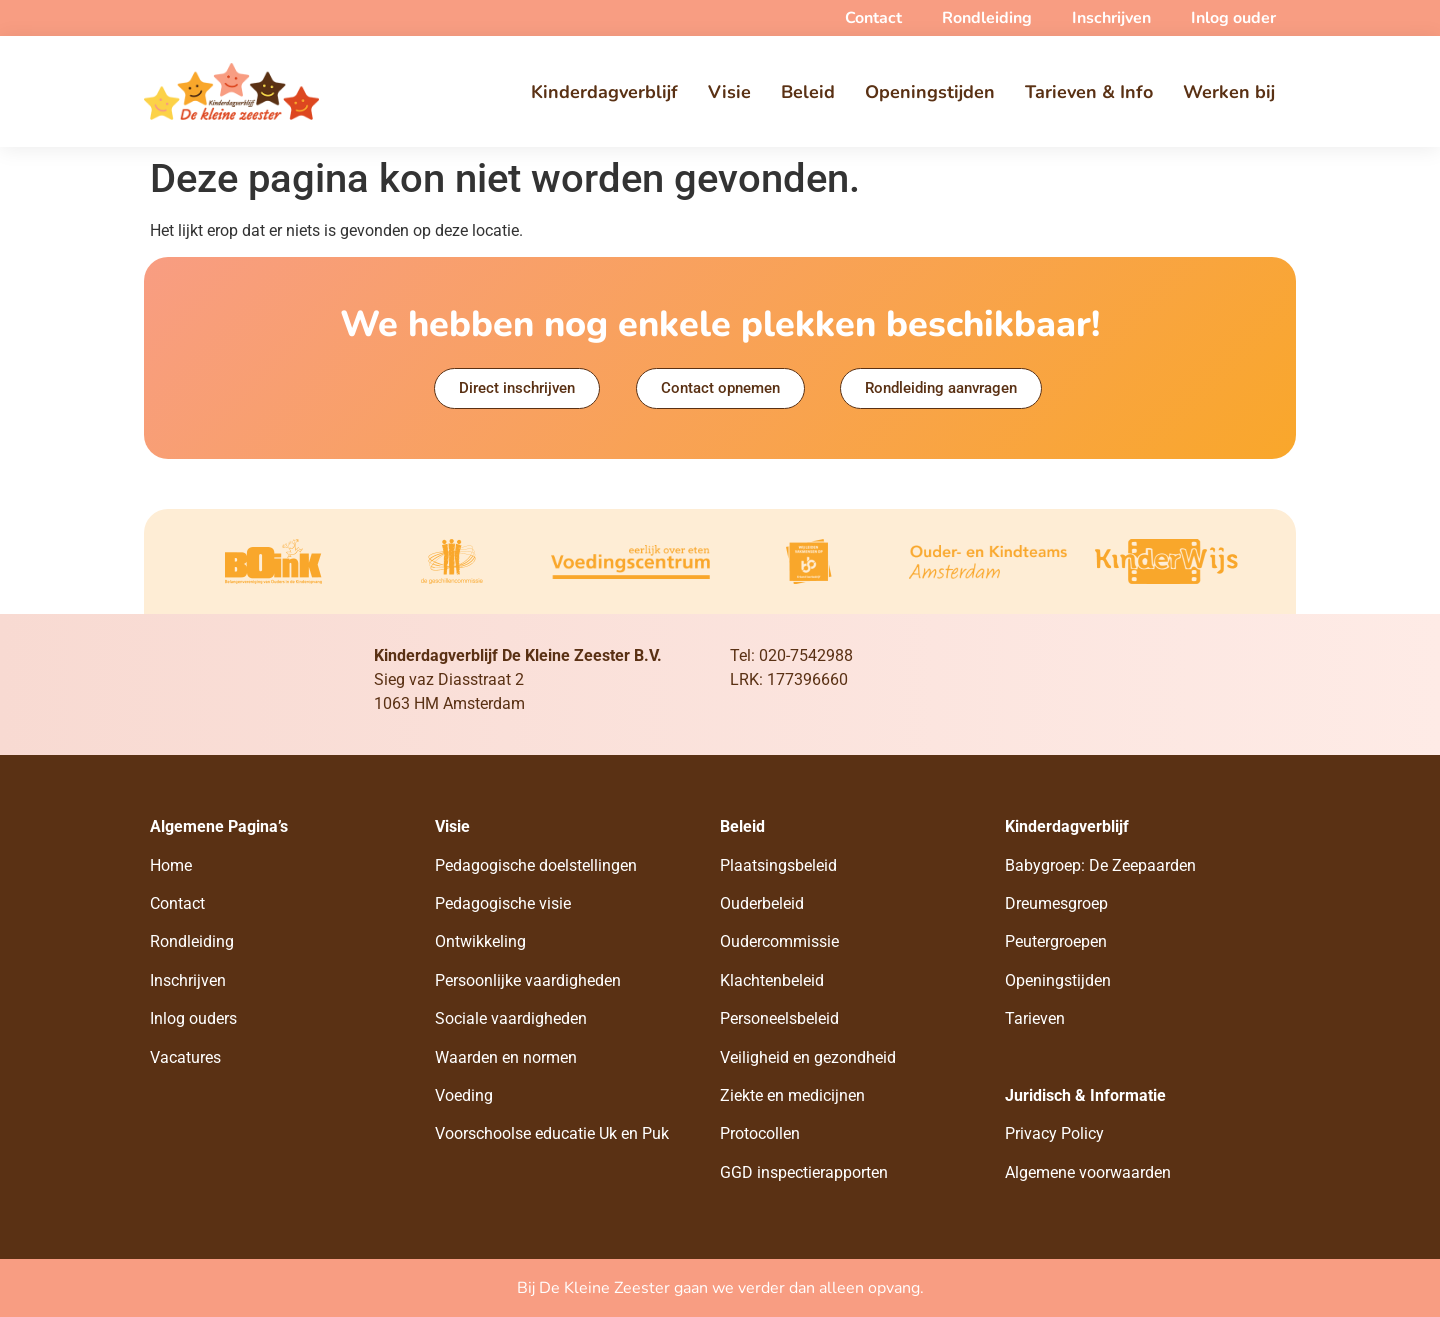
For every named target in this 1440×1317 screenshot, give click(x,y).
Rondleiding (192, 941)
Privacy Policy (1054, 1133)
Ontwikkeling (480, 941)
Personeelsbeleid (779, 1018)
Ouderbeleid (762, 903)
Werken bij (1229, 92)
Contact (177, 903)
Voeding (464, 1095)
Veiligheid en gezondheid (808, 1057)
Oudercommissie (779, 941)
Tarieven (1035, 1018)
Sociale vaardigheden (511, 1018)
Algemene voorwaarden (1088, 1172)
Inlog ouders (193, 1018)
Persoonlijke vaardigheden (528, 980)
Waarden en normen (506, 1057)
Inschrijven (188, 980)
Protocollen (760, 1133)
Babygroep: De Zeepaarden (1100, 865)
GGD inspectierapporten (804, 1172)
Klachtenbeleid (772, 980)
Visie (729, 92)
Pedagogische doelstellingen (536, 865)
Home (171, 865)
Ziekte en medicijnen (792, 1095)
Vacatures (185, 1057)
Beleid (808, 92)
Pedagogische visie (503, 903)
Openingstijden (930, 92)
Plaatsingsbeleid (778, 865)
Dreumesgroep (1056, 903)
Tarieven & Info (1089, 92)
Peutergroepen (1056, 941)
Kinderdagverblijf (604, 92)
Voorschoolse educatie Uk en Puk (552, 1133)
